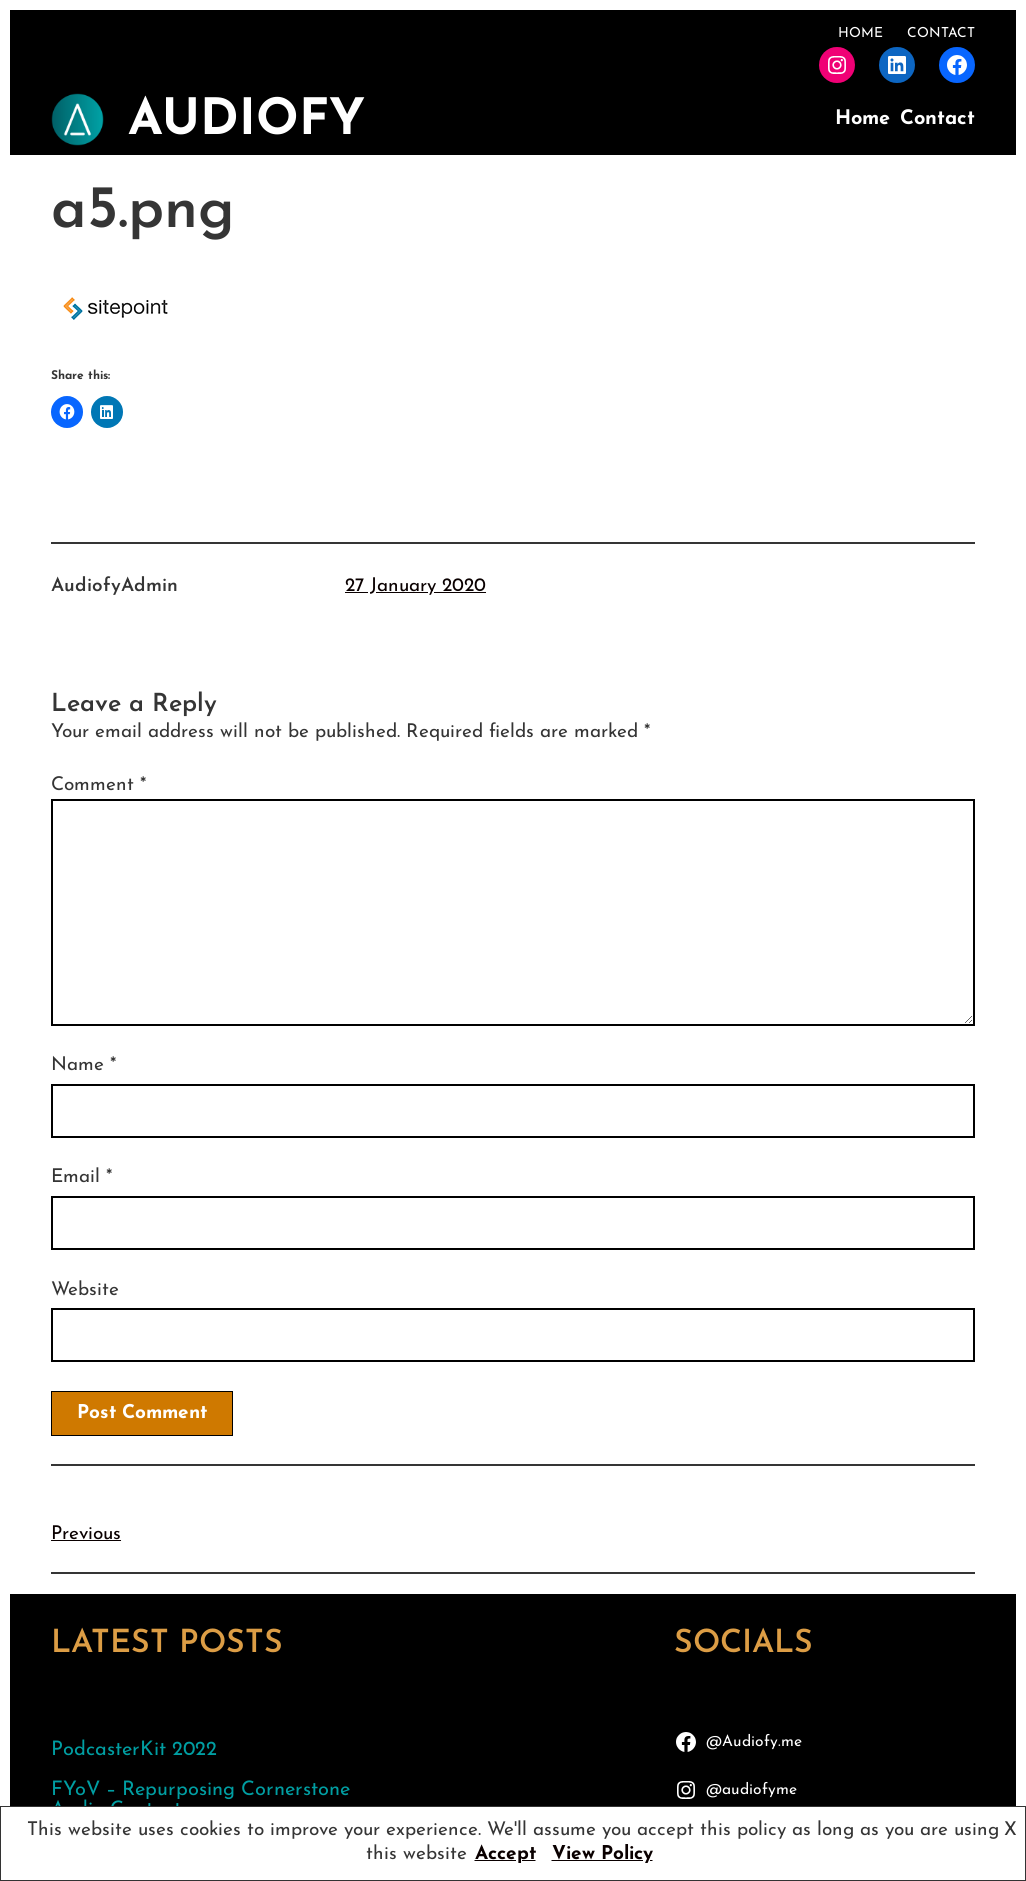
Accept (505, 1854)
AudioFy (246, 121)
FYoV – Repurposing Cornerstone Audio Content (200, 1800)
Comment (98, 785)
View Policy (602, 1854)
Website (85, 1290)
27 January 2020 (415, 586)
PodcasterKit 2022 (134, 1750)
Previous (86, 1534)
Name (83, 1065)
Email (81, 1177)
